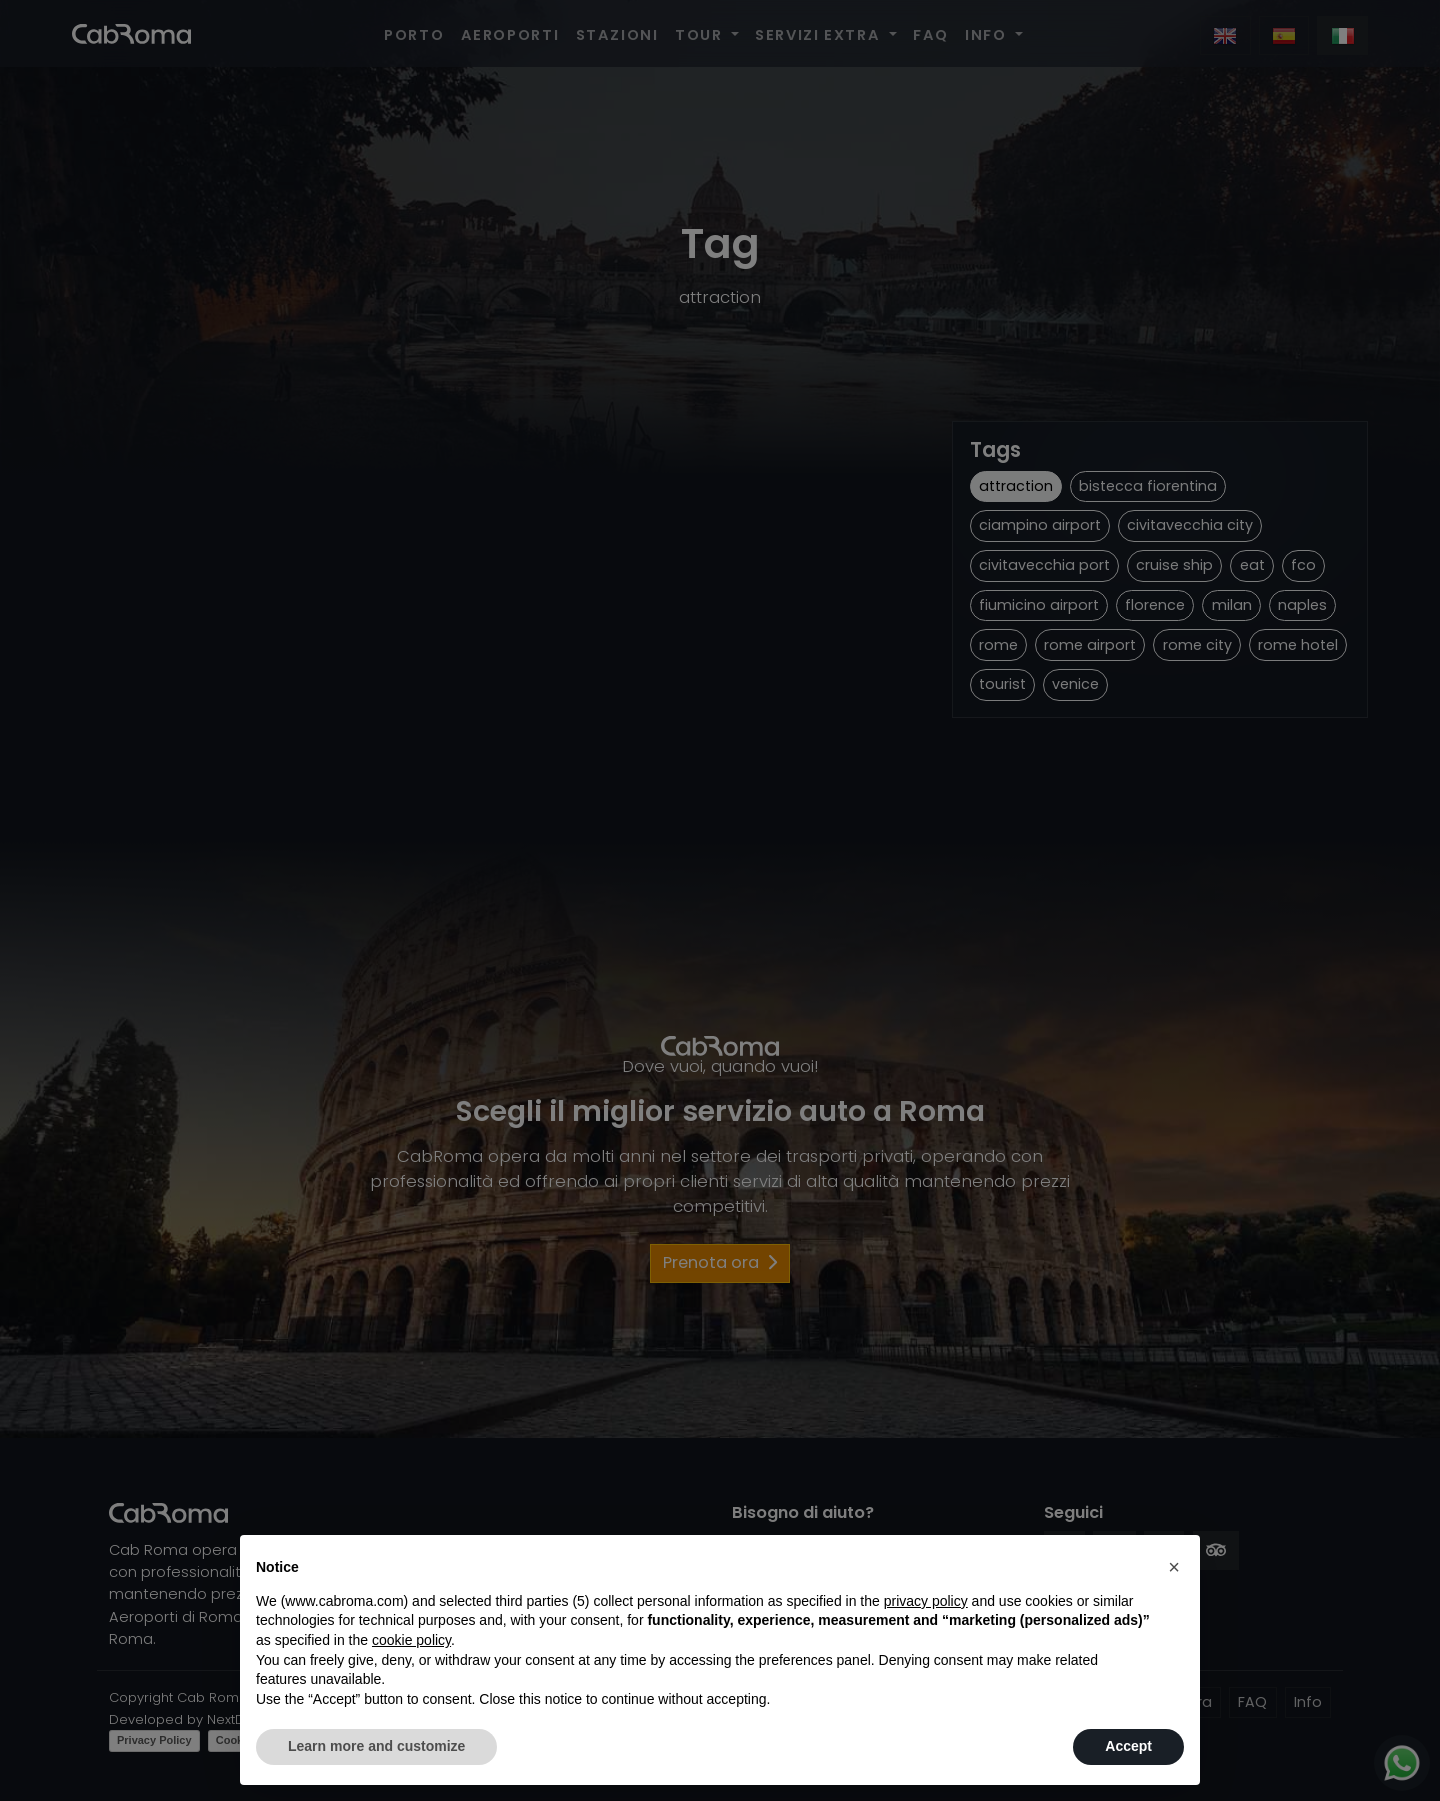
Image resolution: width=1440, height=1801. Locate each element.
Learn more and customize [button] (376, 1746)
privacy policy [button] (926, 1601)
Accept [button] (1128, 1746)
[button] (1174, 1567)
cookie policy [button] (411, 1640)
